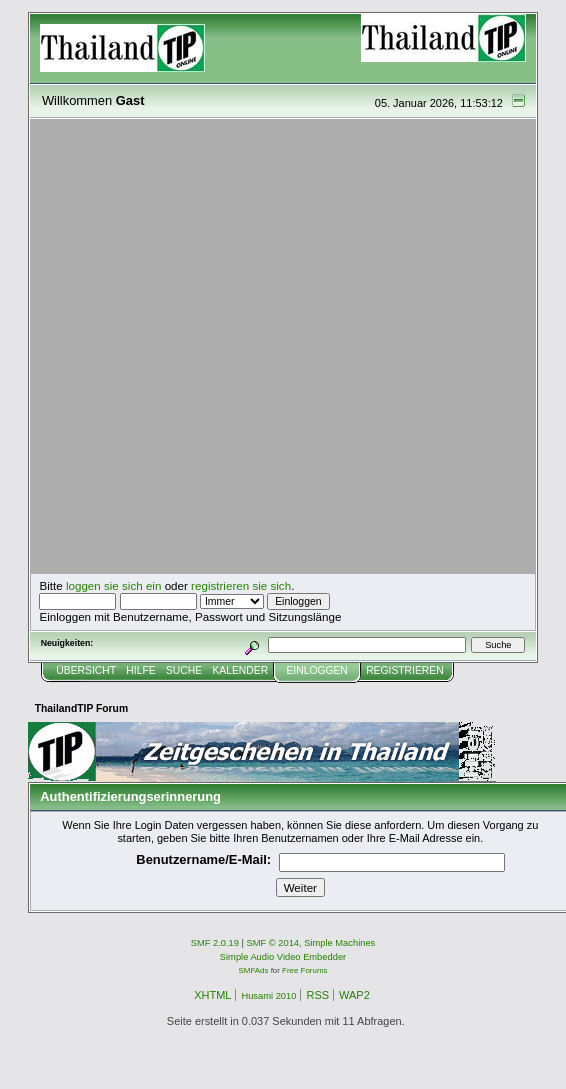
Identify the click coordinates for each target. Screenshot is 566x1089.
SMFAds (254, 970)
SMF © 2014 (273, 943)
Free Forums (304, 970)
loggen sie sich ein (114, 585)
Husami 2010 (268, 996)
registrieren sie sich (241, 585)
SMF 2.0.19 (215, 943)
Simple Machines (339, 943)
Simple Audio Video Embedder (283, 957)
